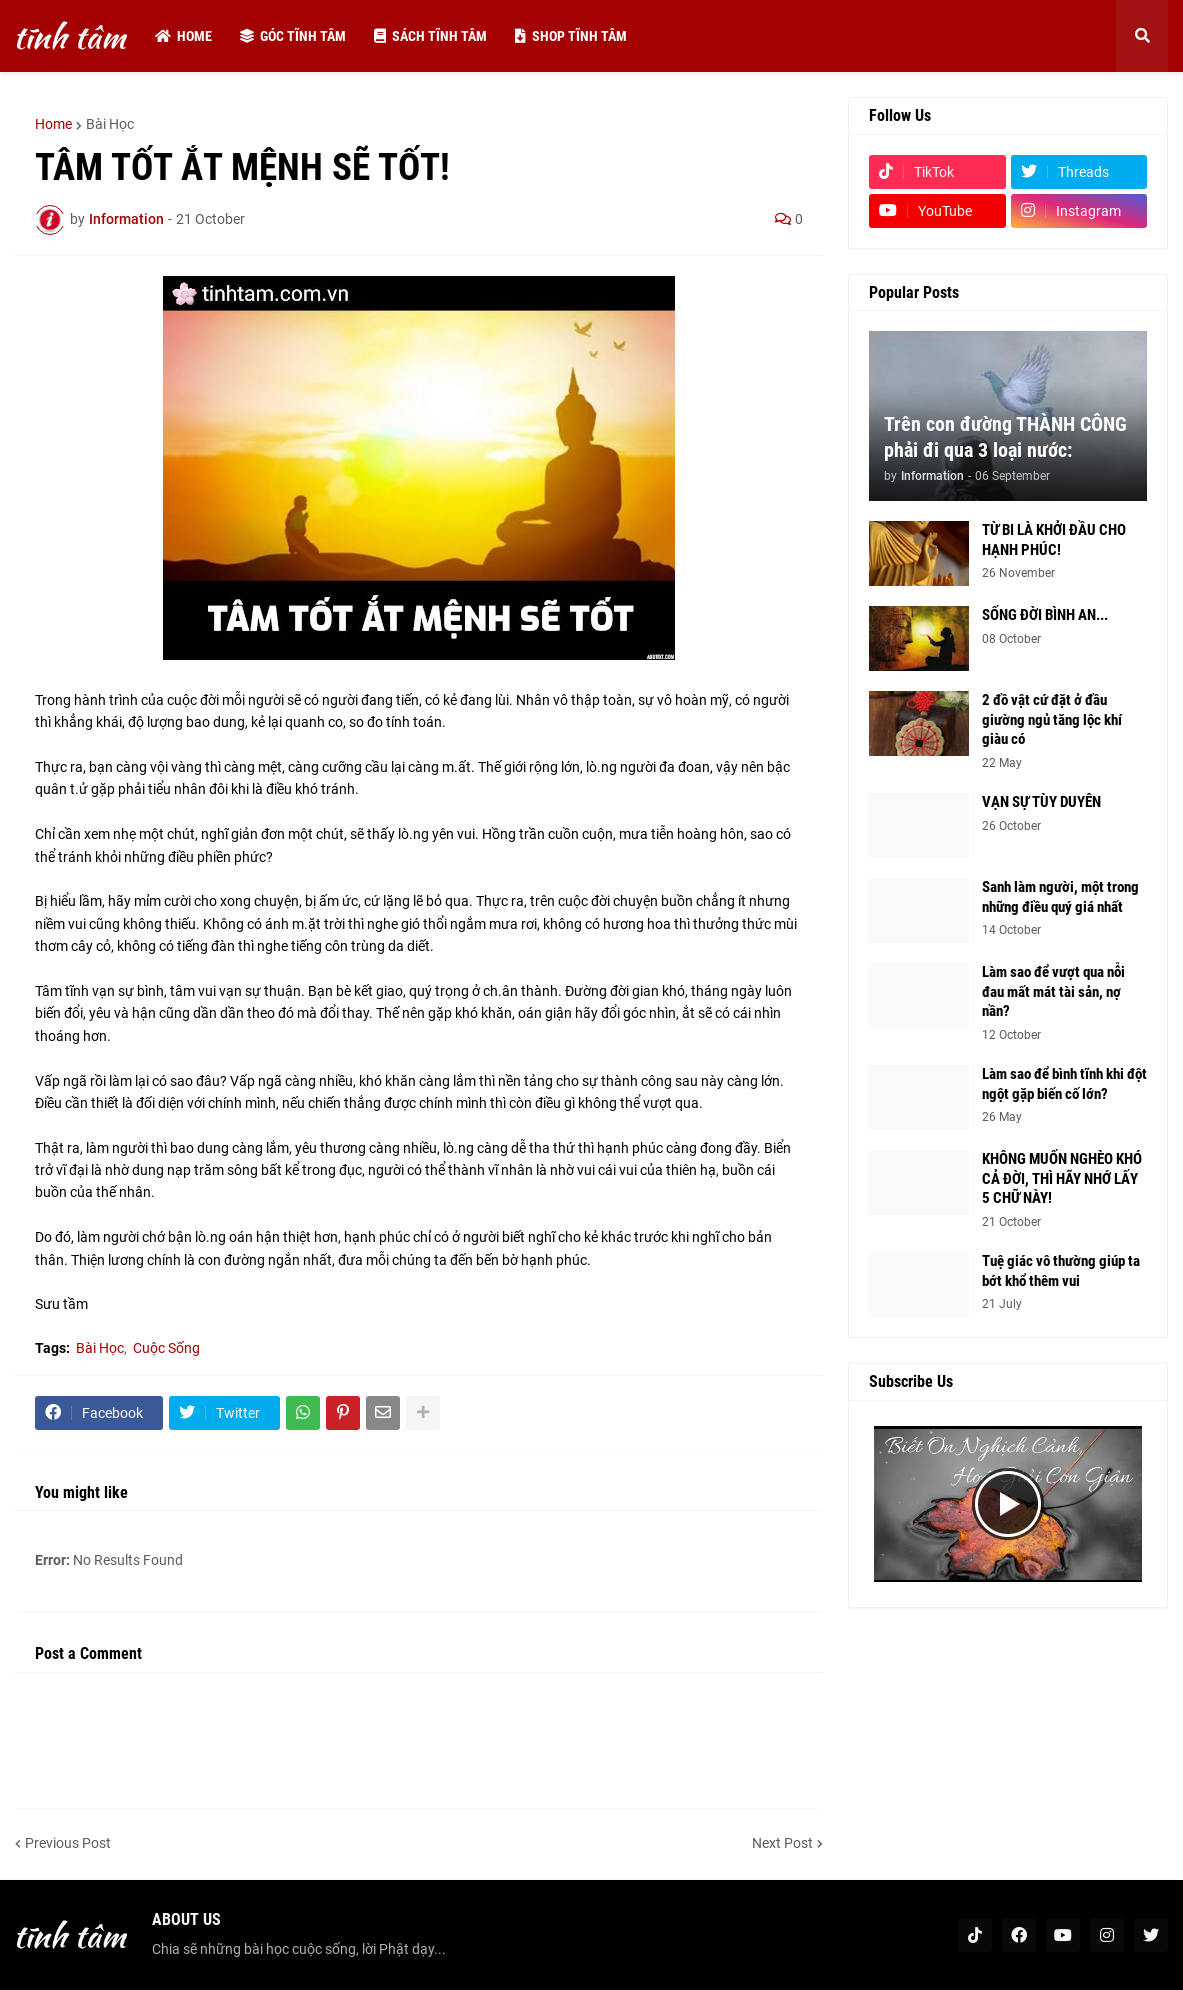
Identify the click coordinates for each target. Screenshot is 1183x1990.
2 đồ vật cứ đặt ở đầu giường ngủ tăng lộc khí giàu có (1052, 719)
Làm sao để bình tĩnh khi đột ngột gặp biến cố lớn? (1064, 1084)
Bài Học (110, 124)
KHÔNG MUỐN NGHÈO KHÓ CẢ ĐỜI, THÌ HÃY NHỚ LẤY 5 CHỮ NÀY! (1062, 1178)
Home (53, 124)
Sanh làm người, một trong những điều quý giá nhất (1060, 897)
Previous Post (68, 1843)
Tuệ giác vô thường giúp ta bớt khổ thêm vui (1061, 1271)
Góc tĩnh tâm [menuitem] (293, 36)
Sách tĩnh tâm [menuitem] (430, 36)
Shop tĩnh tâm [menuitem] (571, 36)
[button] (1142, 36)
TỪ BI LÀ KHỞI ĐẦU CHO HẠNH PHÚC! (1054, 540)
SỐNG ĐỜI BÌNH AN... (1045, 615)
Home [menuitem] (183, 36)
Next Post (782, 1843)
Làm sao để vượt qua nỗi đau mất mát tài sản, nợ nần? (1053, 991)
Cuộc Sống (166, 1348)
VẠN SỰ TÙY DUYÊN (1041, 802)
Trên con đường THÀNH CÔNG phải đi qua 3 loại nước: (1005, 437)
